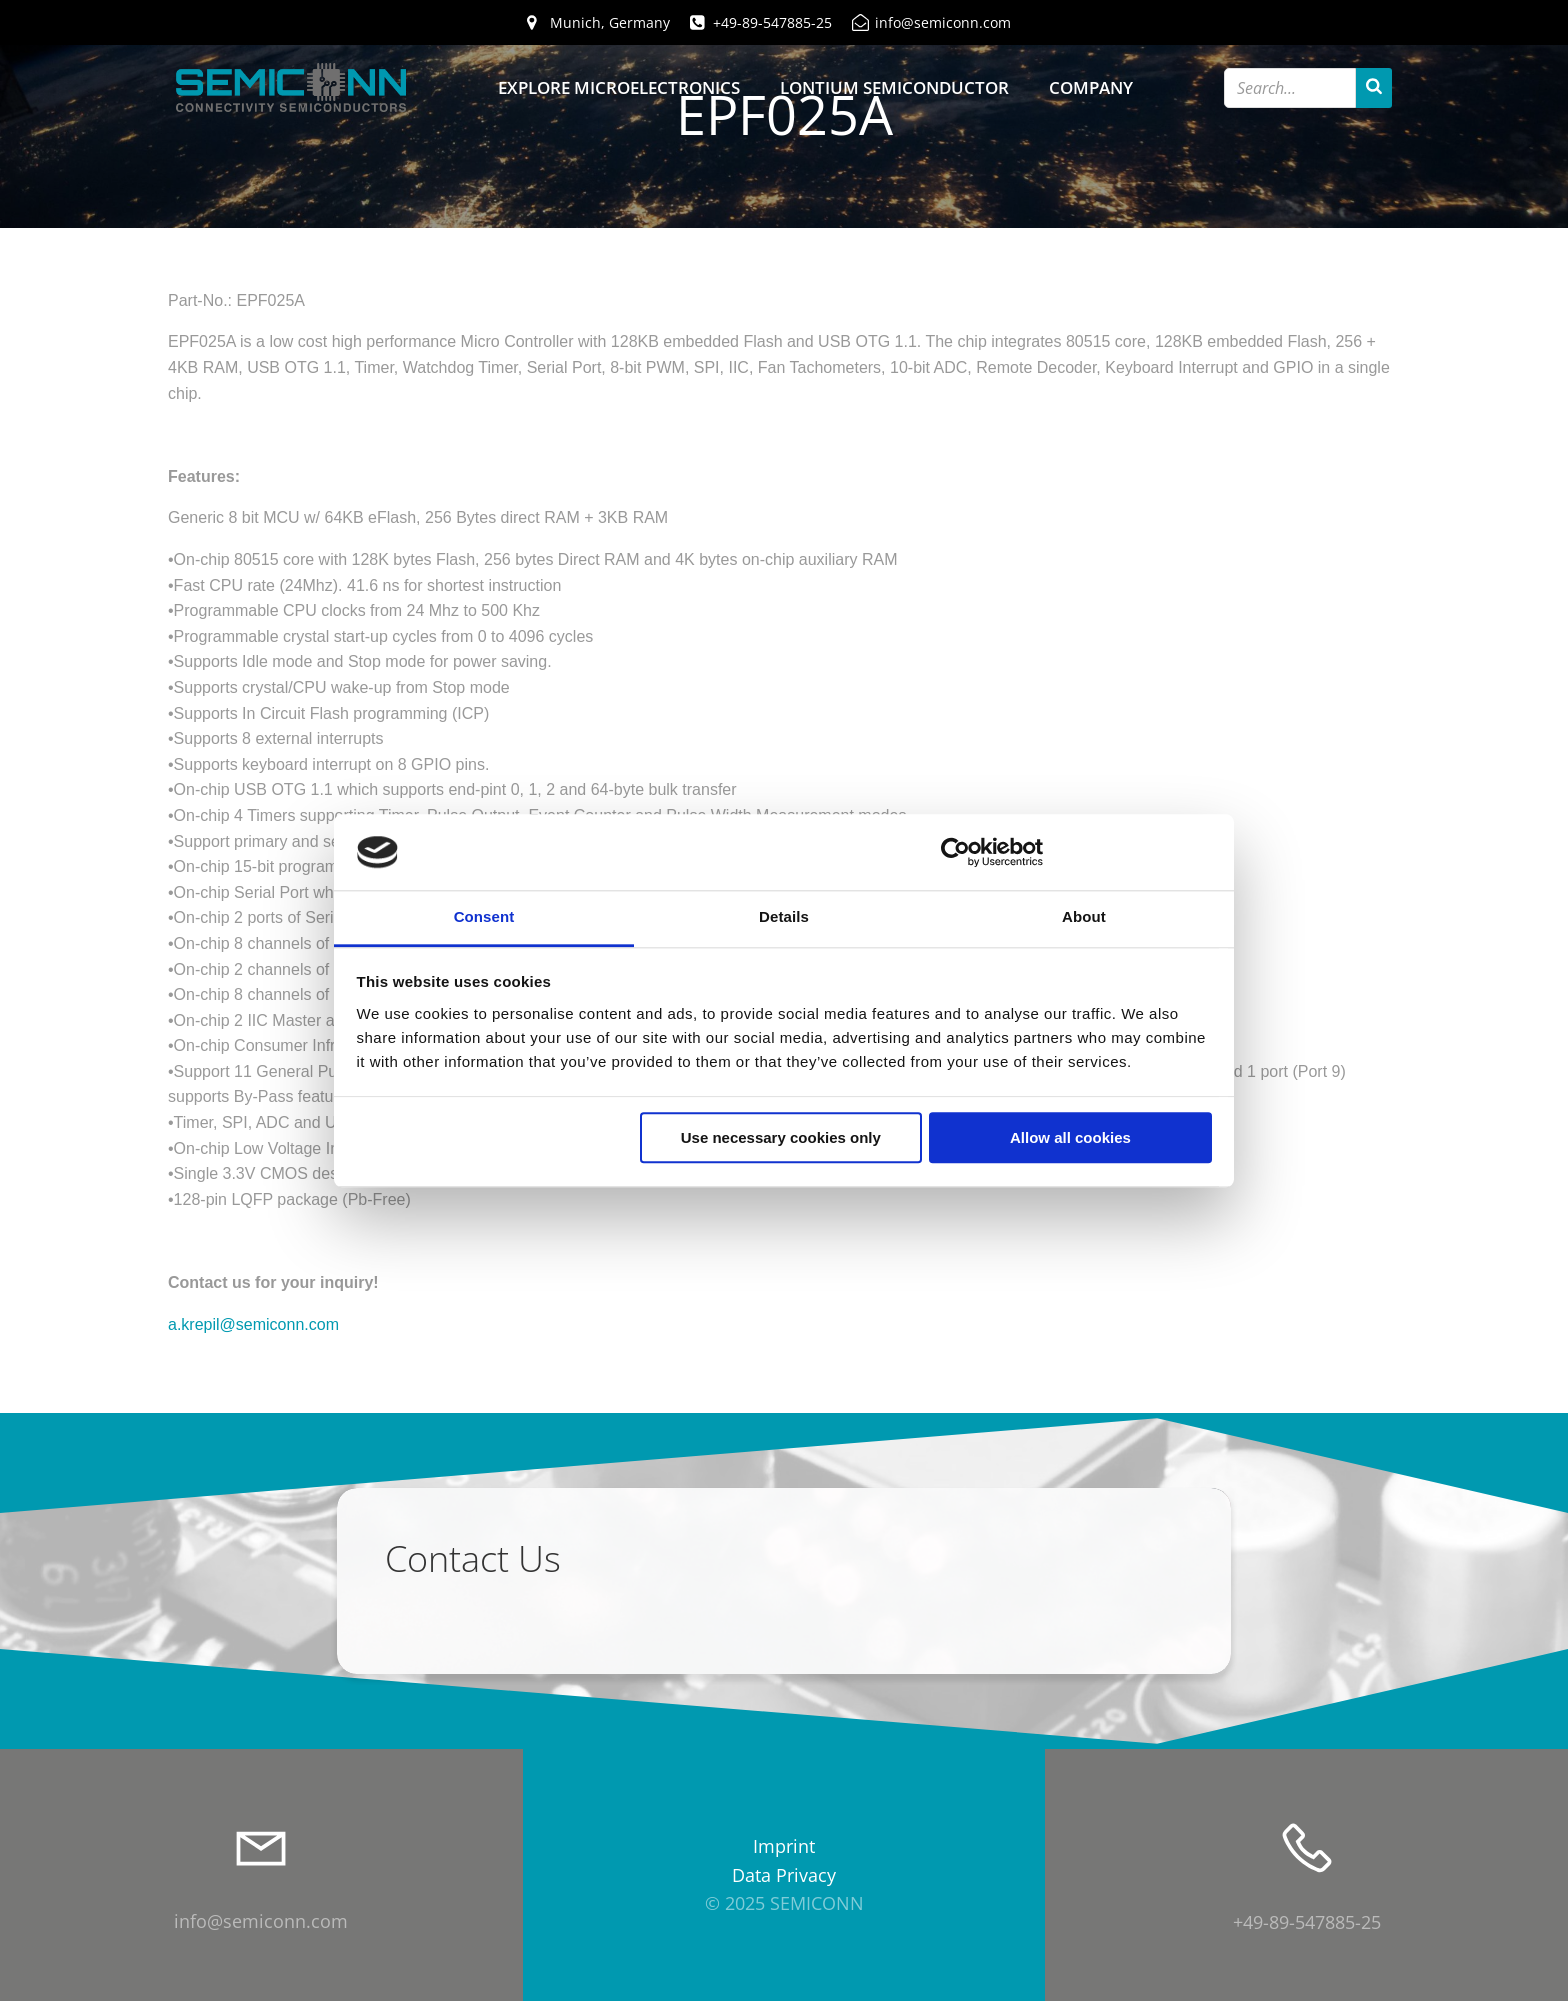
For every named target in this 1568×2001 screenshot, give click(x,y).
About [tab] (1084, 917)
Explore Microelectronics (619, 87)
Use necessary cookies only (781, 1138)
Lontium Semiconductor (894, 87)
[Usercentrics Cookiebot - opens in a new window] (955, 852)
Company (1091, 87)
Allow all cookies (1070, 1138)
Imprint (784, 1846)
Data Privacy (784, 1875)
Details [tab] (784, 917)
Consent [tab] (484, 917)
